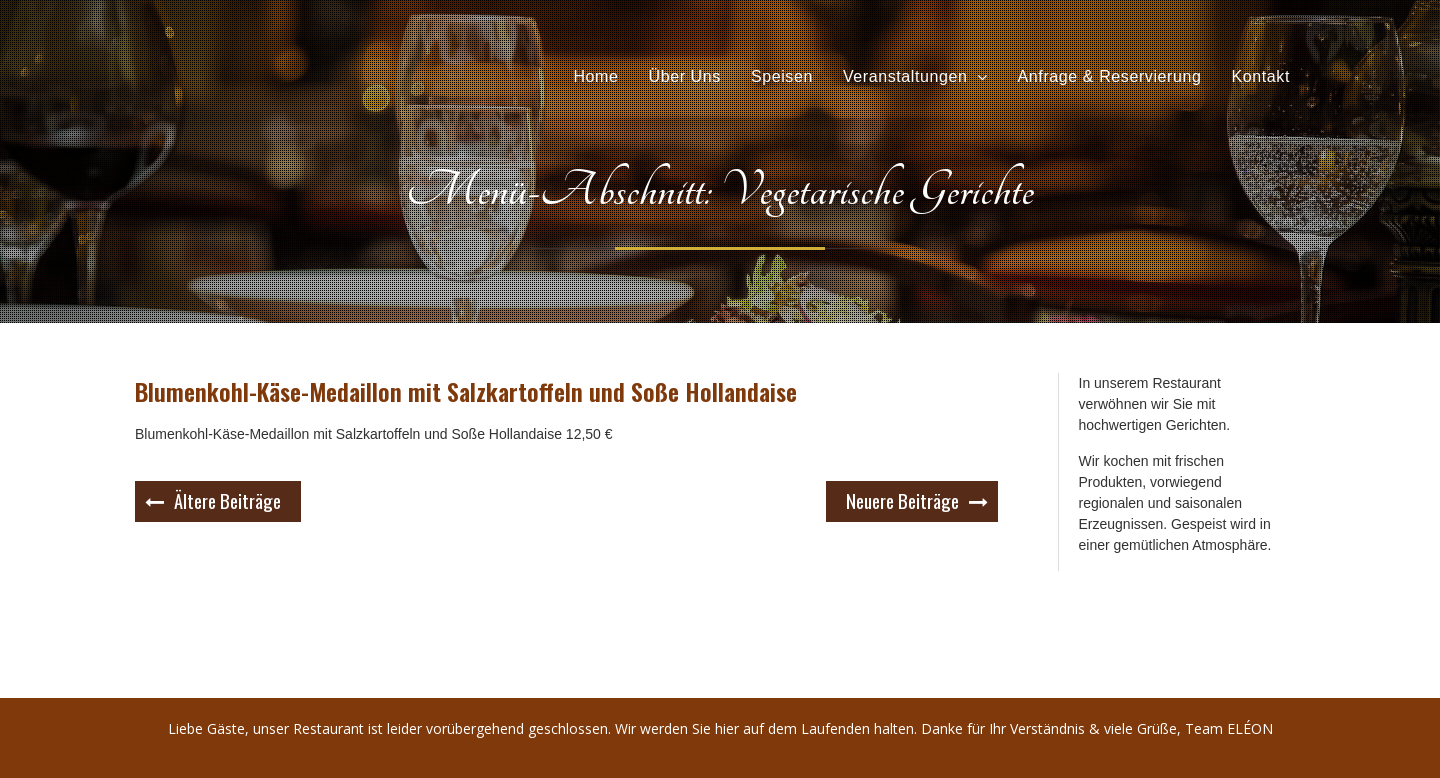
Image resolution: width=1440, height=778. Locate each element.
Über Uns (684, 76)
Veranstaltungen (905, 76)
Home (595, 76)
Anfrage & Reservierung (1110, 76)
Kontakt (1261, 76)
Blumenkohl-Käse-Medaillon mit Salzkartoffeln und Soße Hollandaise (466, 391)
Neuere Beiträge (902, 500)
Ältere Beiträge (227, 500)
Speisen (782, 76)
